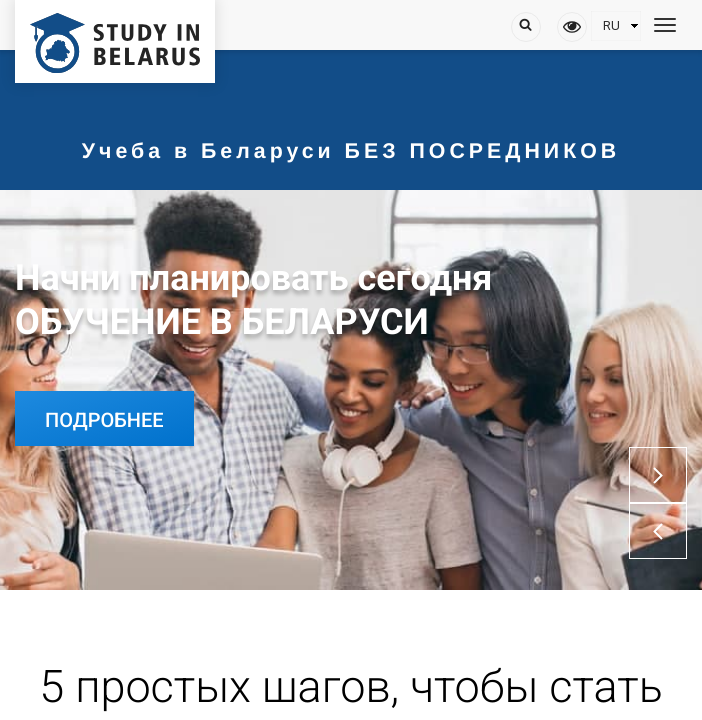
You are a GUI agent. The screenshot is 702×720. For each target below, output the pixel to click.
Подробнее (104, 420)
